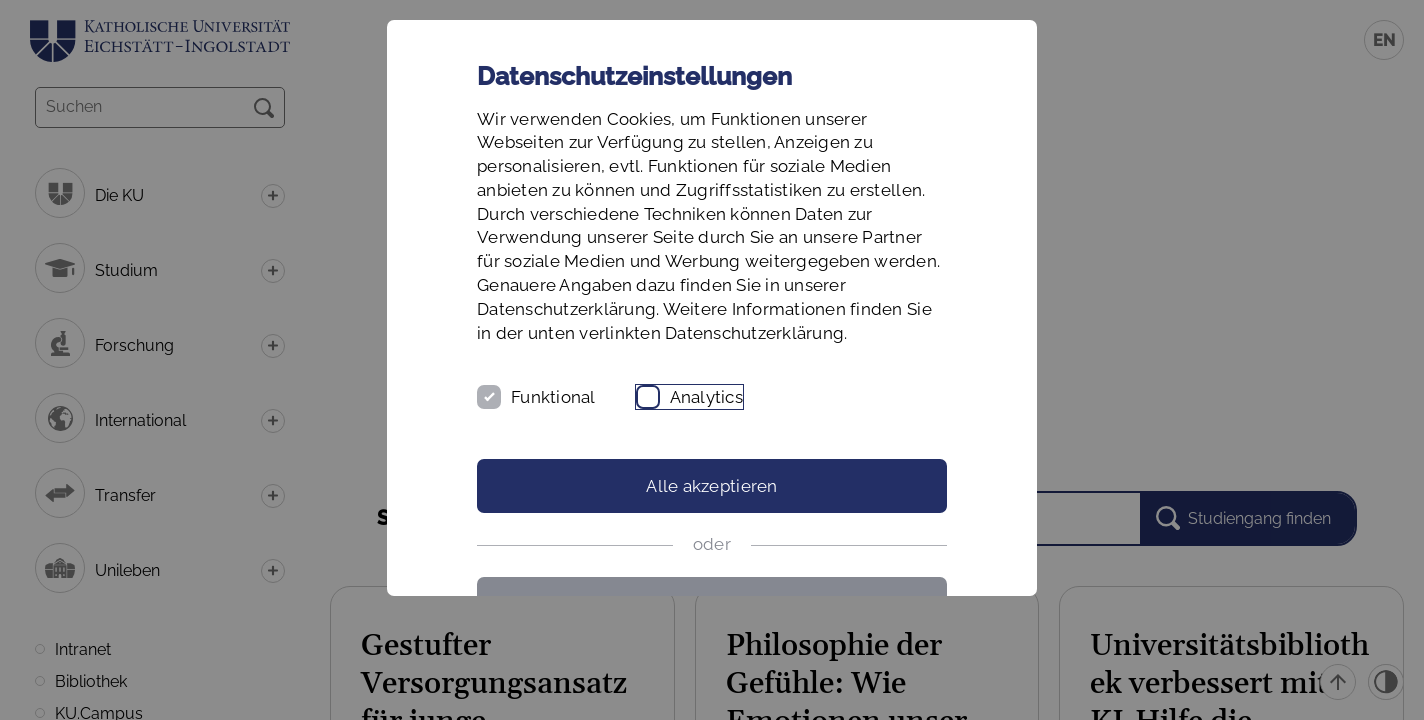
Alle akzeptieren (711, 486)
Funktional (553, 397)
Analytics (706, 397)
